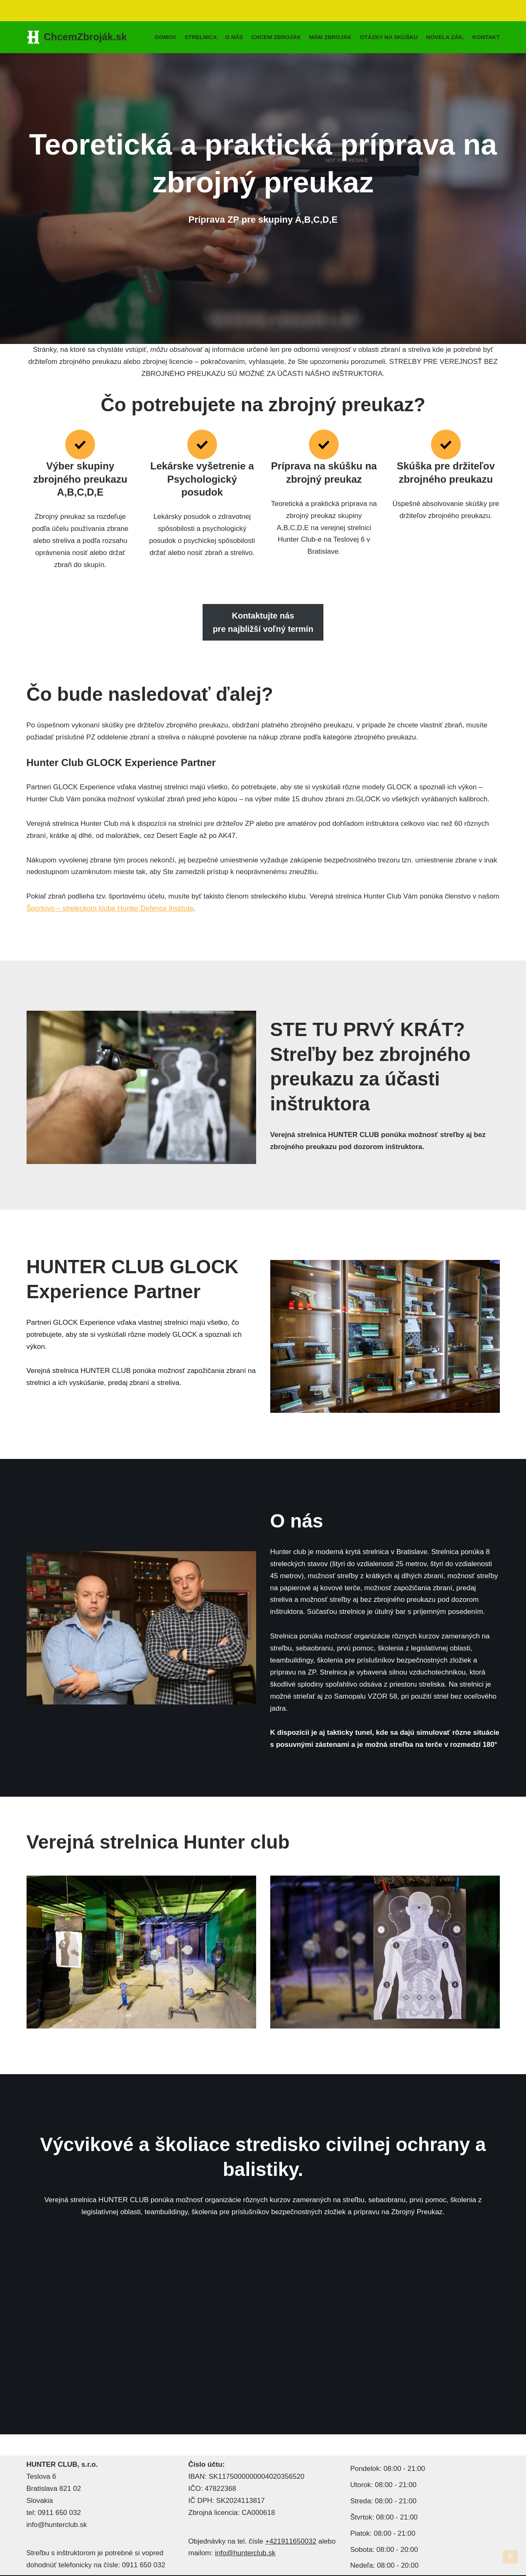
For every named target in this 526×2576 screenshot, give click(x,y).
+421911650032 (290, 2541)
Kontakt (485, 37)
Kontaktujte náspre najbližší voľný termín (263, 622)
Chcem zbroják (276, 37)
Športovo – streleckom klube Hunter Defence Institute (110, 908)
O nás (234, 37)
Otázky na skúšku (389, 37)
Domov (165, 37)
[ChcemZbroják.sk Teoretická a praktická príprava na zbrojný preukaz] (77, 37)
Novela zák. (445, 37)
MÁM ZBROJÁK (330, 37)
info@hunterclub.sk (245, 2553)
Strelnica (201, 37)
